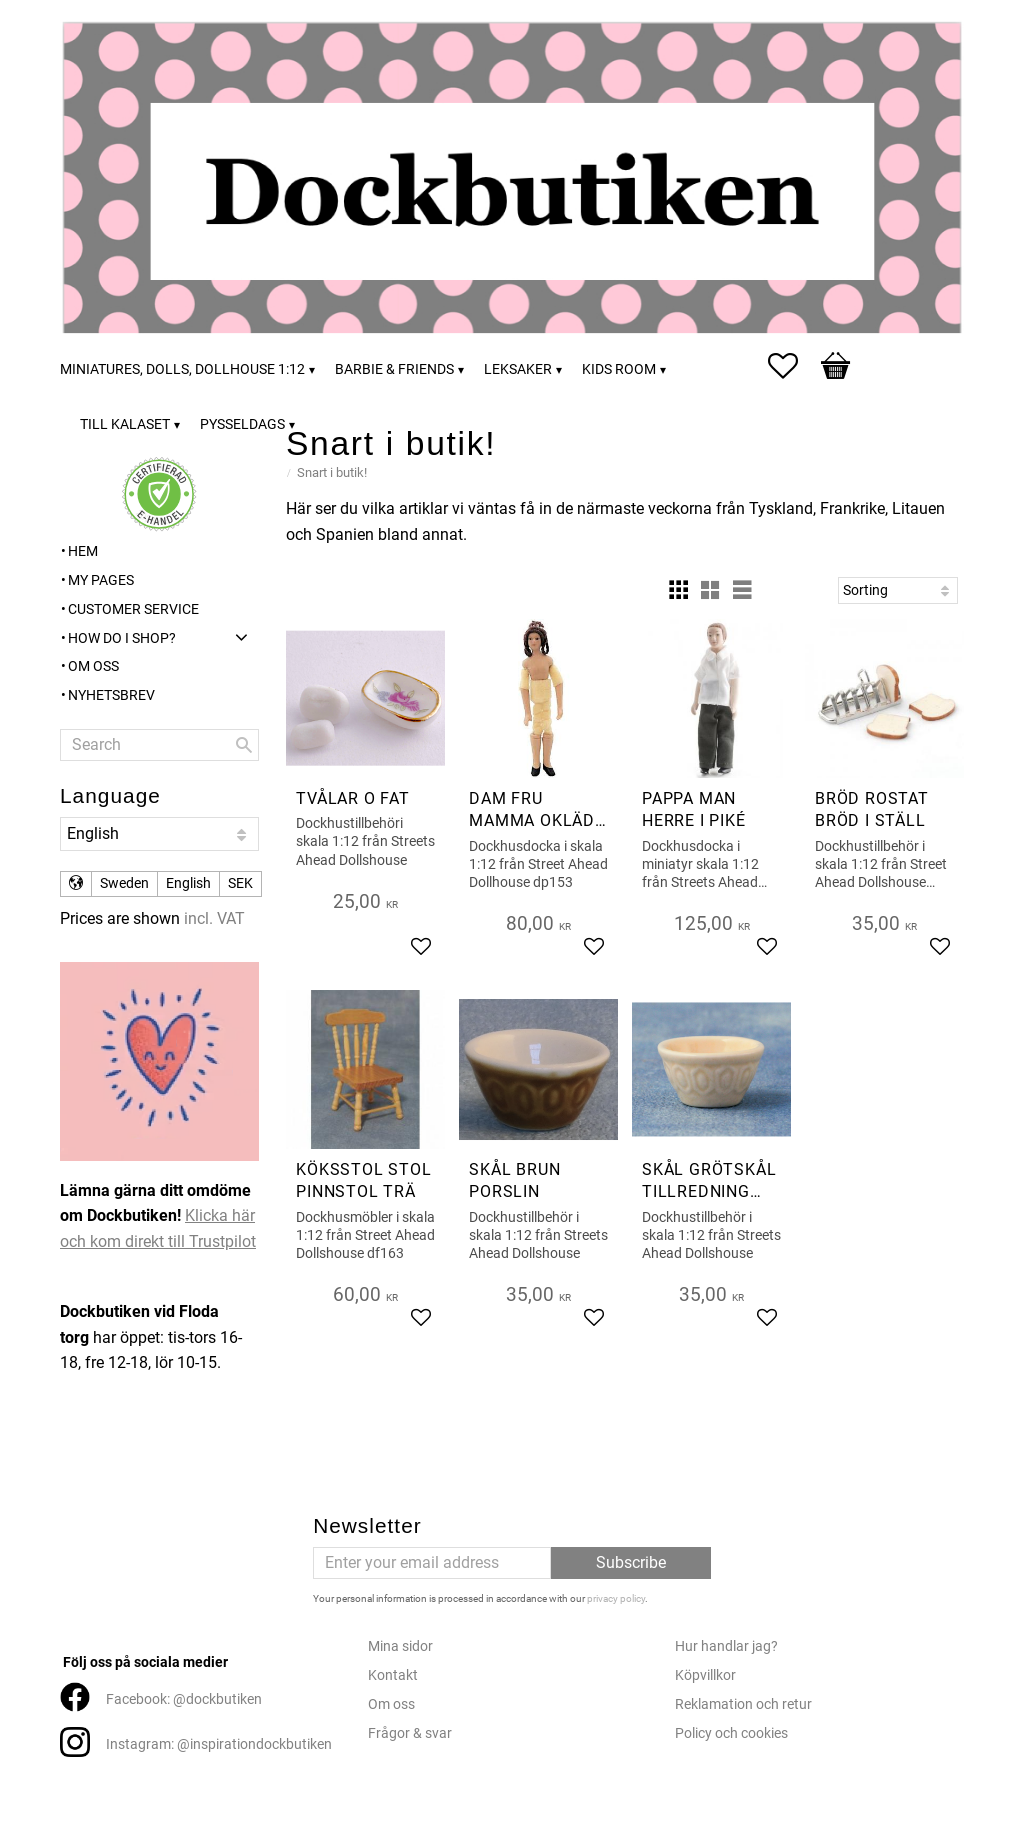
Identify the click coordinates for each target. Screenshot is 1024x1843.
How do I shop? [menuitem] (122, 638)
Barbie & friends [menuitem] (394, 369)
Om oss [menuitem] (93, 666)
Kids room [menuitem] (619, 369)
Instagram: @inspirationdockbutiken (219, 1744)
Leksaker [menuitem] (518, 369)
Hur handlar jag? (726, 1646)
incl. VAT (214, 918)
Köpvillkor (705, 1675)
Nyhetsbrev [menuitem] (111, 695)
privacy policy (616, 1598)
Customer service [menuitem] (133, 609)
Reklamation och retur (743, 1704)
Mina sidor (400, 1646)
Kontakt (393, 1675)
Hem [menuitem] (83, 551)
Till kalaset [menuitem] (125, 424)
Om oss (391, 1704)
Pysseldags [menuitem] (242, 424)
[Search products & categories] (159, 745)
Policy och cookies (731, 1733)
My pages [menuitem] (101, 580)
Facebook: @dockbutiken (184, 1699)
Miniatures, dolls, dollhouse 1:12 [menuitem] (182, 369)
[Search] (244, 745)
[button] (793, 366)
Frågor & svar (410, 1733)
